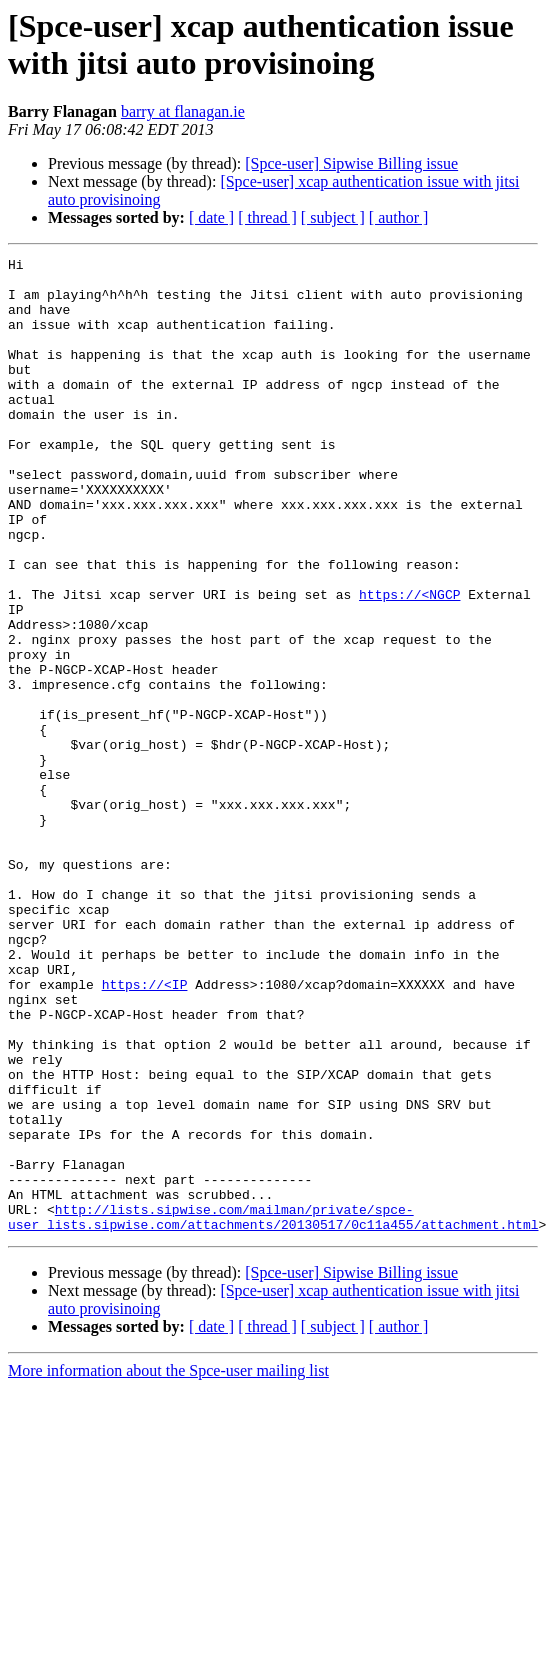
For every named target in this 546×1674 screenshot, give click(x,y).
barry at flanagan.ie (183, 111)
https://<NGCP (409, 663)
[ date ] (211, 217)
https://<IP (145, 1131)
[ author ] (399, 217)
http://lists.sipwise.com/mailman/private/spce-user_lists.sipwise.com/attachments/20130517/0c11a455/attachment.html (273, 1410)
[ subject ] (333, 217)
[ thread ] (267, 217)
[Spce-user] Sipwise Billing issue (351, 163)
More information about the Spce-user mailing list (168, 1565)
